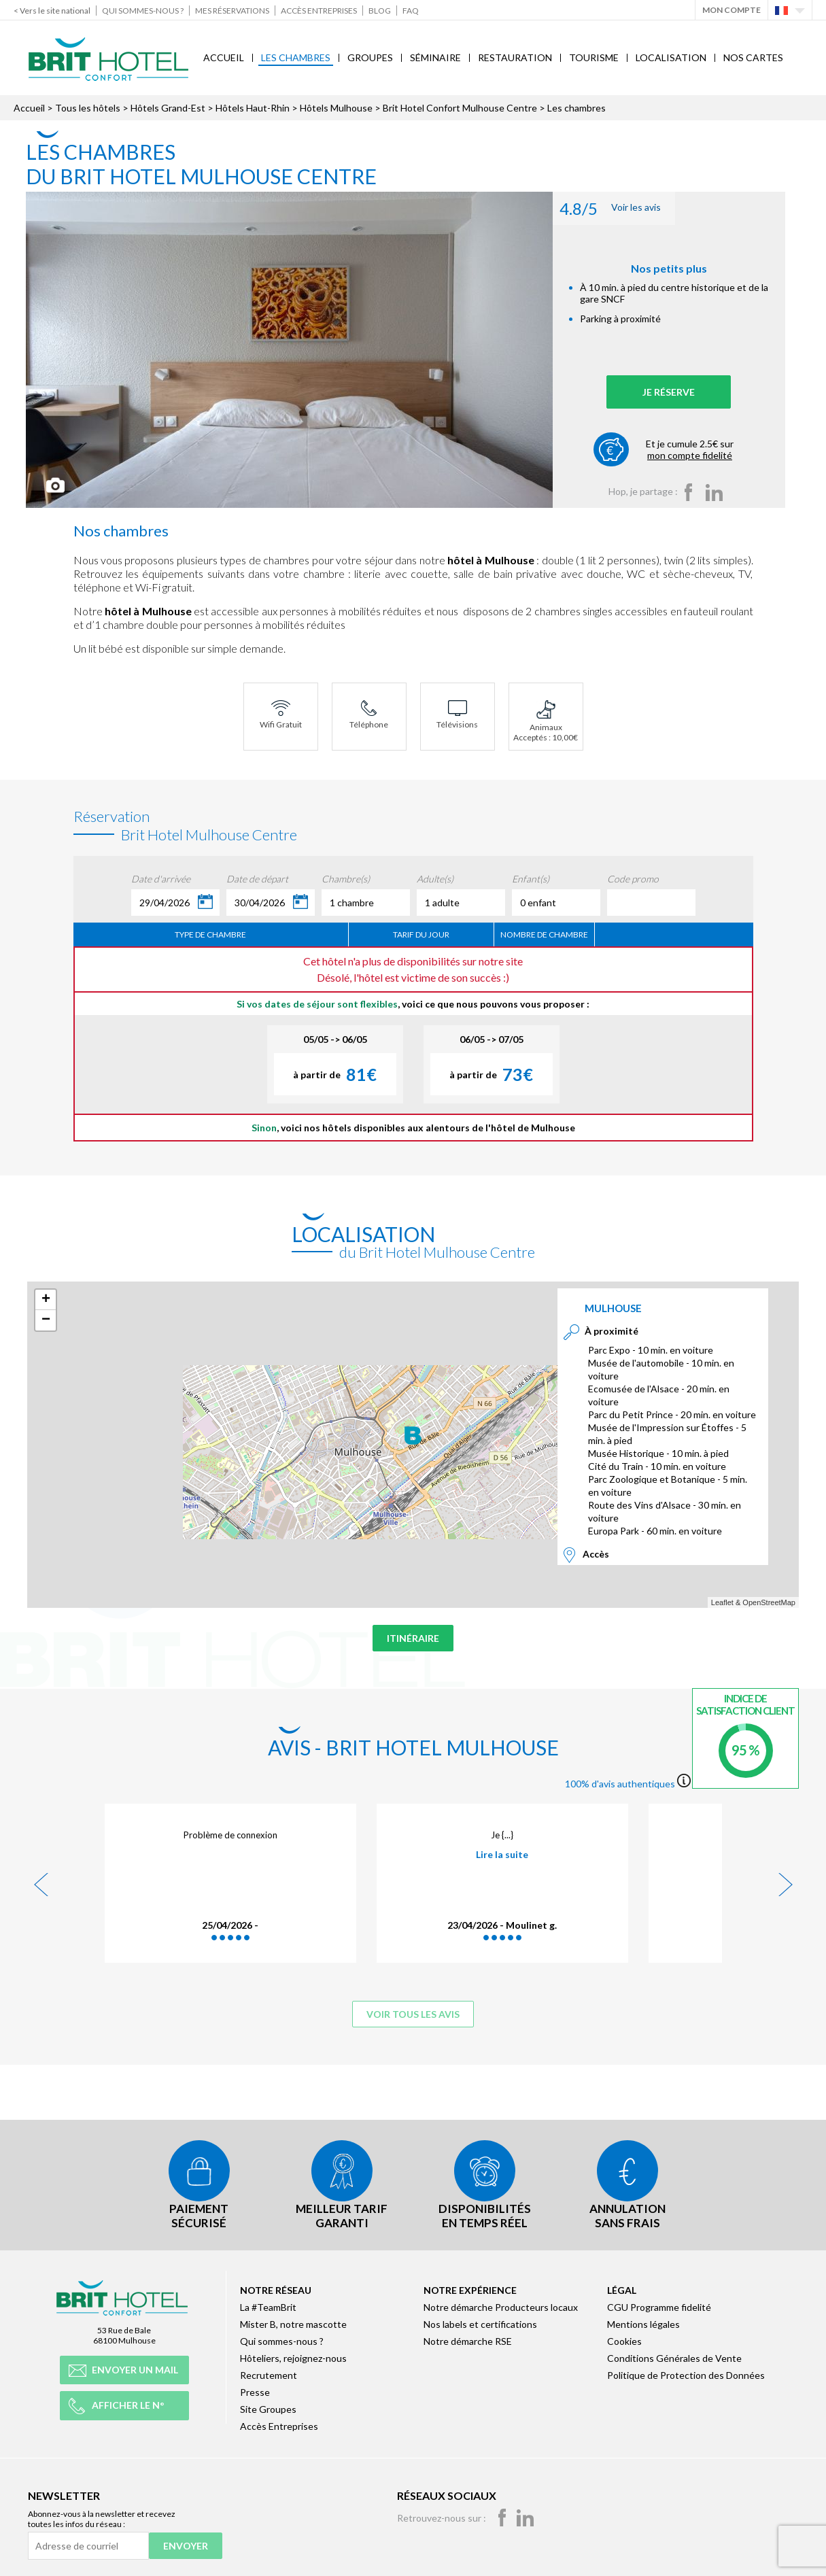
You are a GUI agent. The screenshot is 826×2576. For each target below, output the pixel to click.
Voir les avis (625, 208)
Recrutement (268, 2372)
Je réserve (684, 392)
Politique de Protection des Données (686, 2372)
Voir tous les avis (413, 2014)
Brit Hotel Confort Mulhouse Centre (460, 108)
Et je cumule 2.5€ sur (705, 449)
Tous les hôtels (87, 108)
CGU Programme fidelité (659, 2304)
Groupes (370, 57)
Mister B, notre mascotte (293, 2321)
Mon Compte (731, 10)
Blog (379, 10)
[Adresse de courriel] (88, 2543)
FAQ (410, 10)
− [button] (45, 1320)
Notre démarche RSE (468, 2338)
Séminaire (435, 57)
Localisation (671, 57)
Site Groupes (268, 2406)
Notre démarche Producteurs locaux (501, 2304)
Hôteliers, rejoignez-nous (293, 2355)
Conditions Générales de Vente (674, 2355)
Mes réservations (232, 10)
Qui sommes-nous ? (143, 10)
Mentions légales (643, 2321)
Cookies (624, 2338)
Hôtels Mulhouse (336, 108)
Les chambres (295, 57)
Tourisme (594, 57)
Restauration (515, 57)
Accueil (223, 57)
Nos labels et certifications (480, 2321)
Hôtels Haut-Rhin (253, 108)
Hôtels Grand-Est (168, 108)
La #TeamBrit (268, 2304)
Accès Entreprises (319, 10)
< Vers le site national (52, 10)
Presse (255, 2389)
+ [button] (45, 1300)
